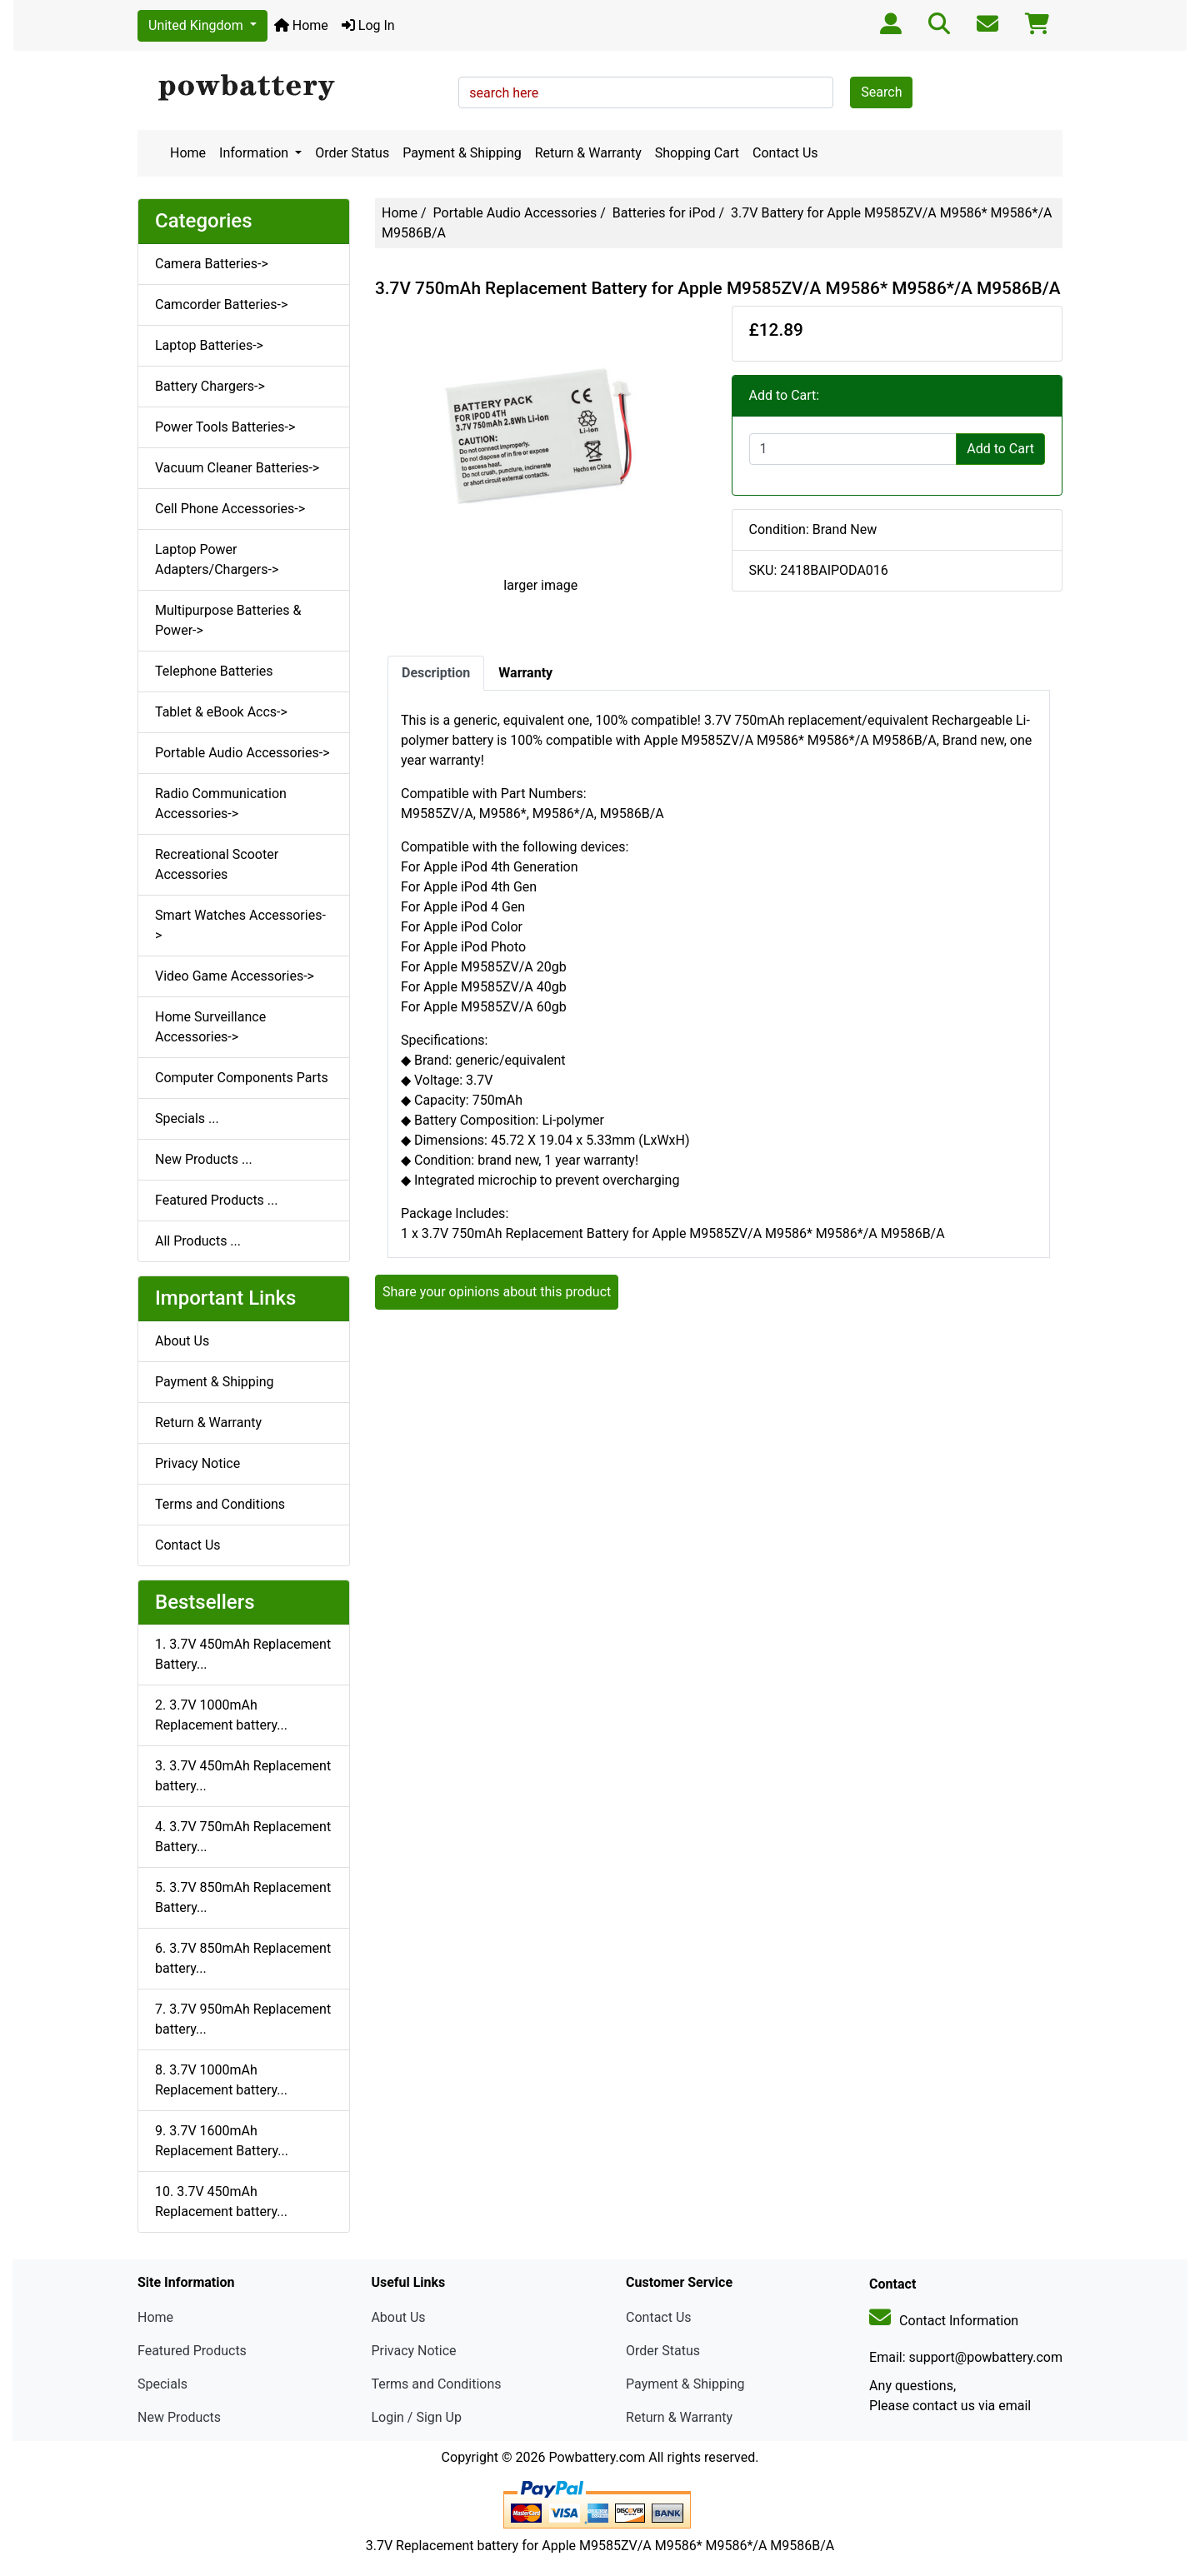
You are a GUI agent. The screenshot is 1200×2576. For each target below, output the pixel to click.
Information (255, 153)
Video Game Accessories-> (234, 976)
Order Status (352, 153)
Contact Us (785, 153)
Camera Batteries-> (211, 264)
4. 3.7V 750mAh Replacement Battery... (243, 1837)
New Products (179, 2417)
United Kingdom (197, 25)
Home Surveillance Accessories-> (210, 1027)
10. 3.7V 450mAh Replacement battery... (221, 2201)
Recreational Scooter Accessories (216, 864)
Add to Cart (1000, 449)
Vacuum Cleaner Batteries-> (237, 468)
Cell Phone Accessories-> (230, 509)
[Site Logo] (292, 88)
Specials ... (187, 1118)
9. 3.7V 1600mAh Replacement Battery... (221, 2141)
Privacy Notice (197, 1463)
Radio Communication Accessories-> (221, 803)
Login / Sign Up (416, 2417)
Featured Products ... (216, 1200)
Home (301, 25)
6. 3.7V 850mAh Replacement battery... (243, 1958)
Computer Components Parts (241, 1078)
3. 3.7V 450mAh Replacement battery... (243, 1776)
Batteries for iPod (664, 213)
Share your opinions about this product (496, 1292)
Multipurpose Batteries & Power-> (228, 620)
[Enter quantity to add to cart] (853, 449)
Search (881, 92)
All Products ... (198, 1241)
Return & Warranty (588, 153)
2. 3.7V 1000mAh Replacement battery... (221, 1715)
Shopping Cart (697, 153)
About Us (182, 1341)
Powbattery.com (596, 2457)
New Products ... (203, 1159)
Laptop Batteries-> (209, 345)
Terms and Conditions (220, 1504)
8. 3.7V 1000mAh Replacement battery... (221, 2080)
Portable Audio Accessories (515, 213)
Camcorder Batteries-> (221, 304)
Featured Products (192, 2351)
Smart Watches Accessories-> (240, 925)
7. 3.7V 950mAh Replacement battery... (243, 2019)
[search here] (645, 92)
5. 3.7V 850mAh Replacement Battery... (243, 1897)
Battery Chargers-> (210, 386)
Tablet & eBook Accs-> (221, 712)
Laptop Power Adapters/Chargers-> (216, 559)
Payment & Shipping (462, 153)
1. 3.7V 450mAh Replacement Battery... (243, 1654)
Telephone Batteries (214, 671)
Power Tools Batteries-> (225, 427)
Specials (163, 2384)
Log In (368, 25)
